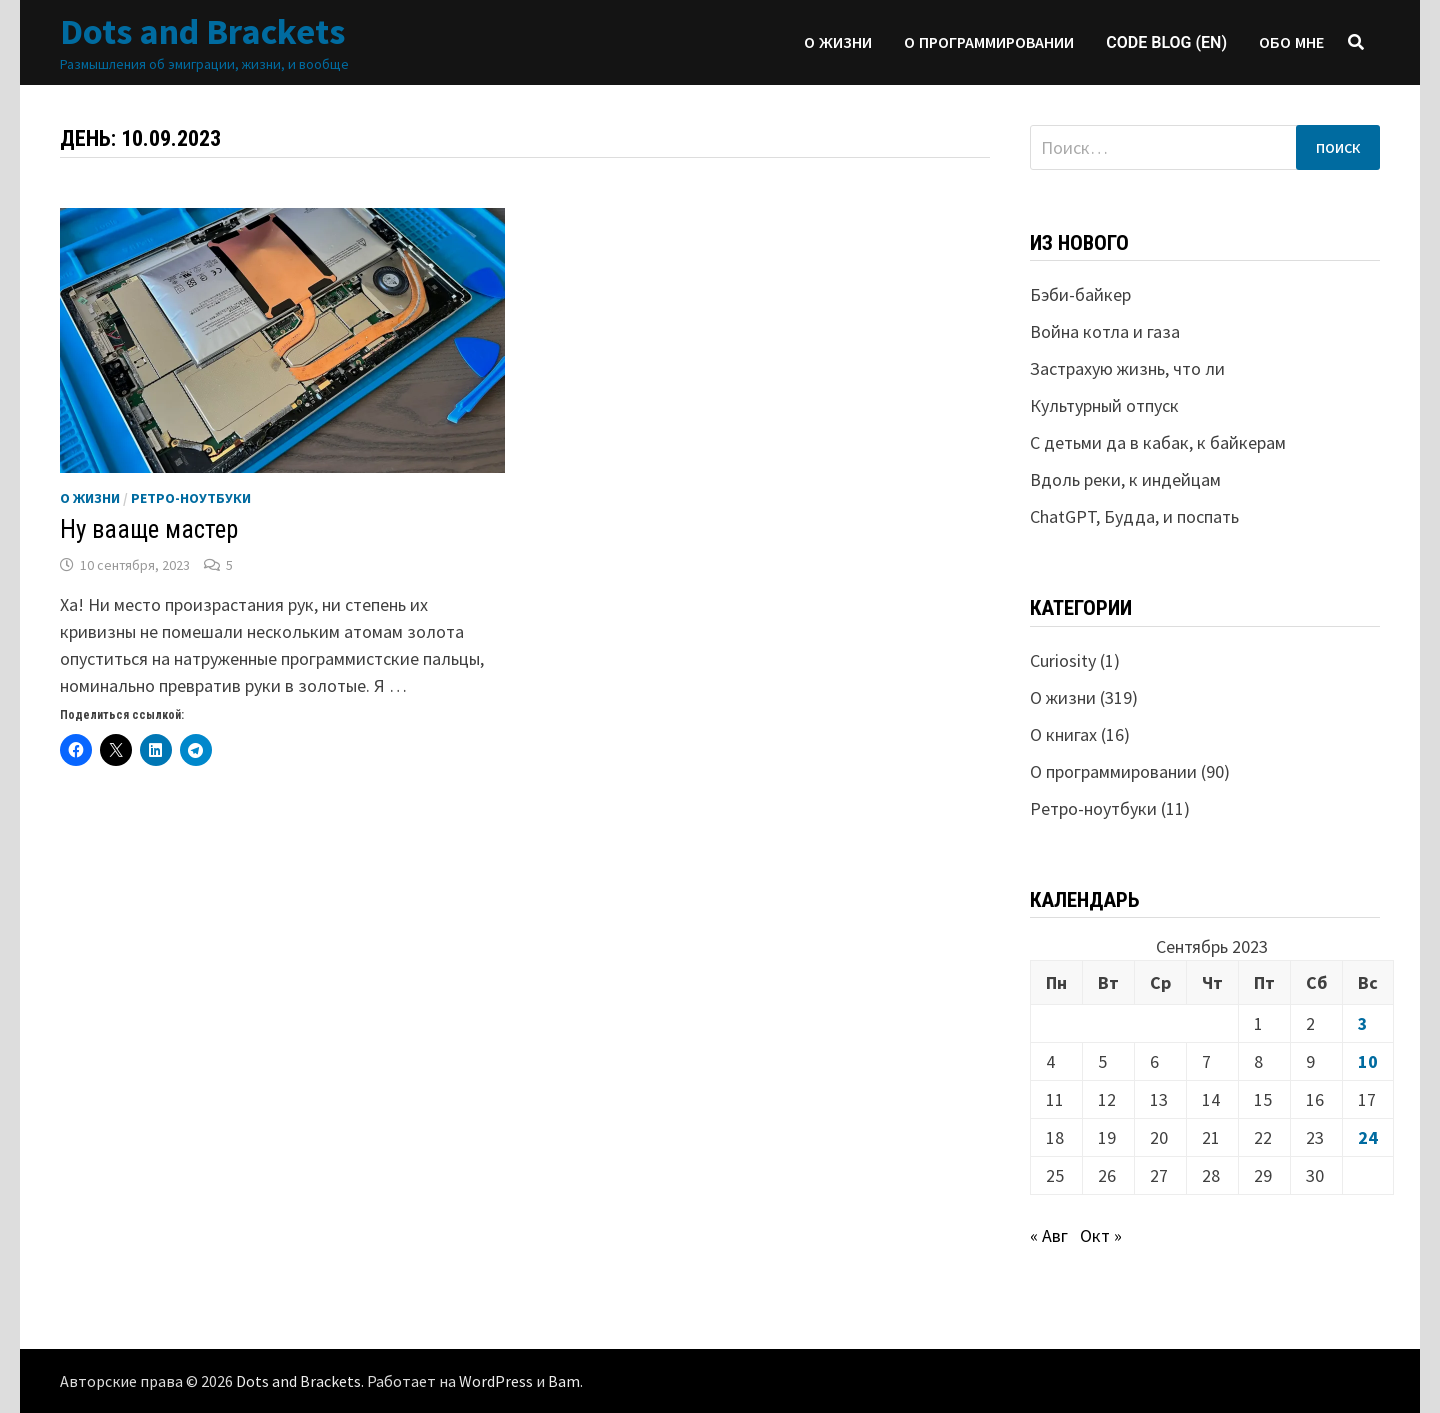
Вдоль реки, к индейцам (1125, 479)
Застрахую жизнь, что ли (1127, 368)
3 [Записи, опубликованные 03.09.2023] (1363, 1023)
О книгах (1063, 734)
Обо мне (1291, 42)
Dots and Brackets (202, 31)
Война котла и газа (1105, 331)
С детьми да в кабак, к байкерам (1158, 442)
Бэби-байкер (1080, 294)
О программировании (989, 42)
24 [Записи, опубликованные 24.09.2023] (1368, 1137)
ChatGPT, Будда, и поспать (1134, 516)
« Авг (1049, 1235)
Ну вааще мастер (149, 529)
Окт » (1101, 1235)
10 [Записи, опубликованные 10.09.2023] (1368, 1061)
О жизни (838, 42)
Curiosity (1063, 660)
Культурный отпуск (1104, 405)
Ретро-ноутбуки (191, 498)
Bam (564, 1381)
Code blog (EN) (1166, 42)
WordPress (496, 1381)
